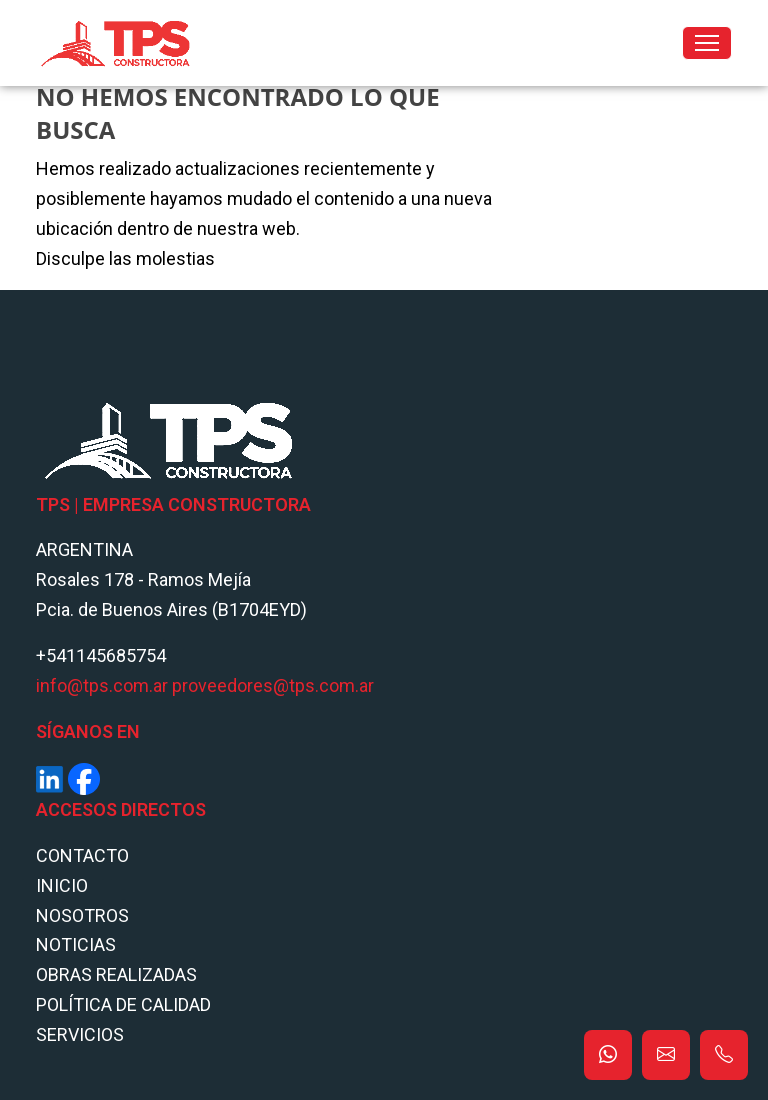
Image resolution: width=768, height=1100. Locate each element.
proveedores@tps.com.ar (273, 685)
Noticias (76, 944)
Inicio (62, 885)
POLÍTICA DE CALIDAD (123, 1004)
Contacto (82, 855)
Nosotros (82, 915)
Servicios (80, 1034)
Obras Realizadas (116, 974)
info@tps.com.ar (102, 685)
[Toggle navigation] (707, 43)
